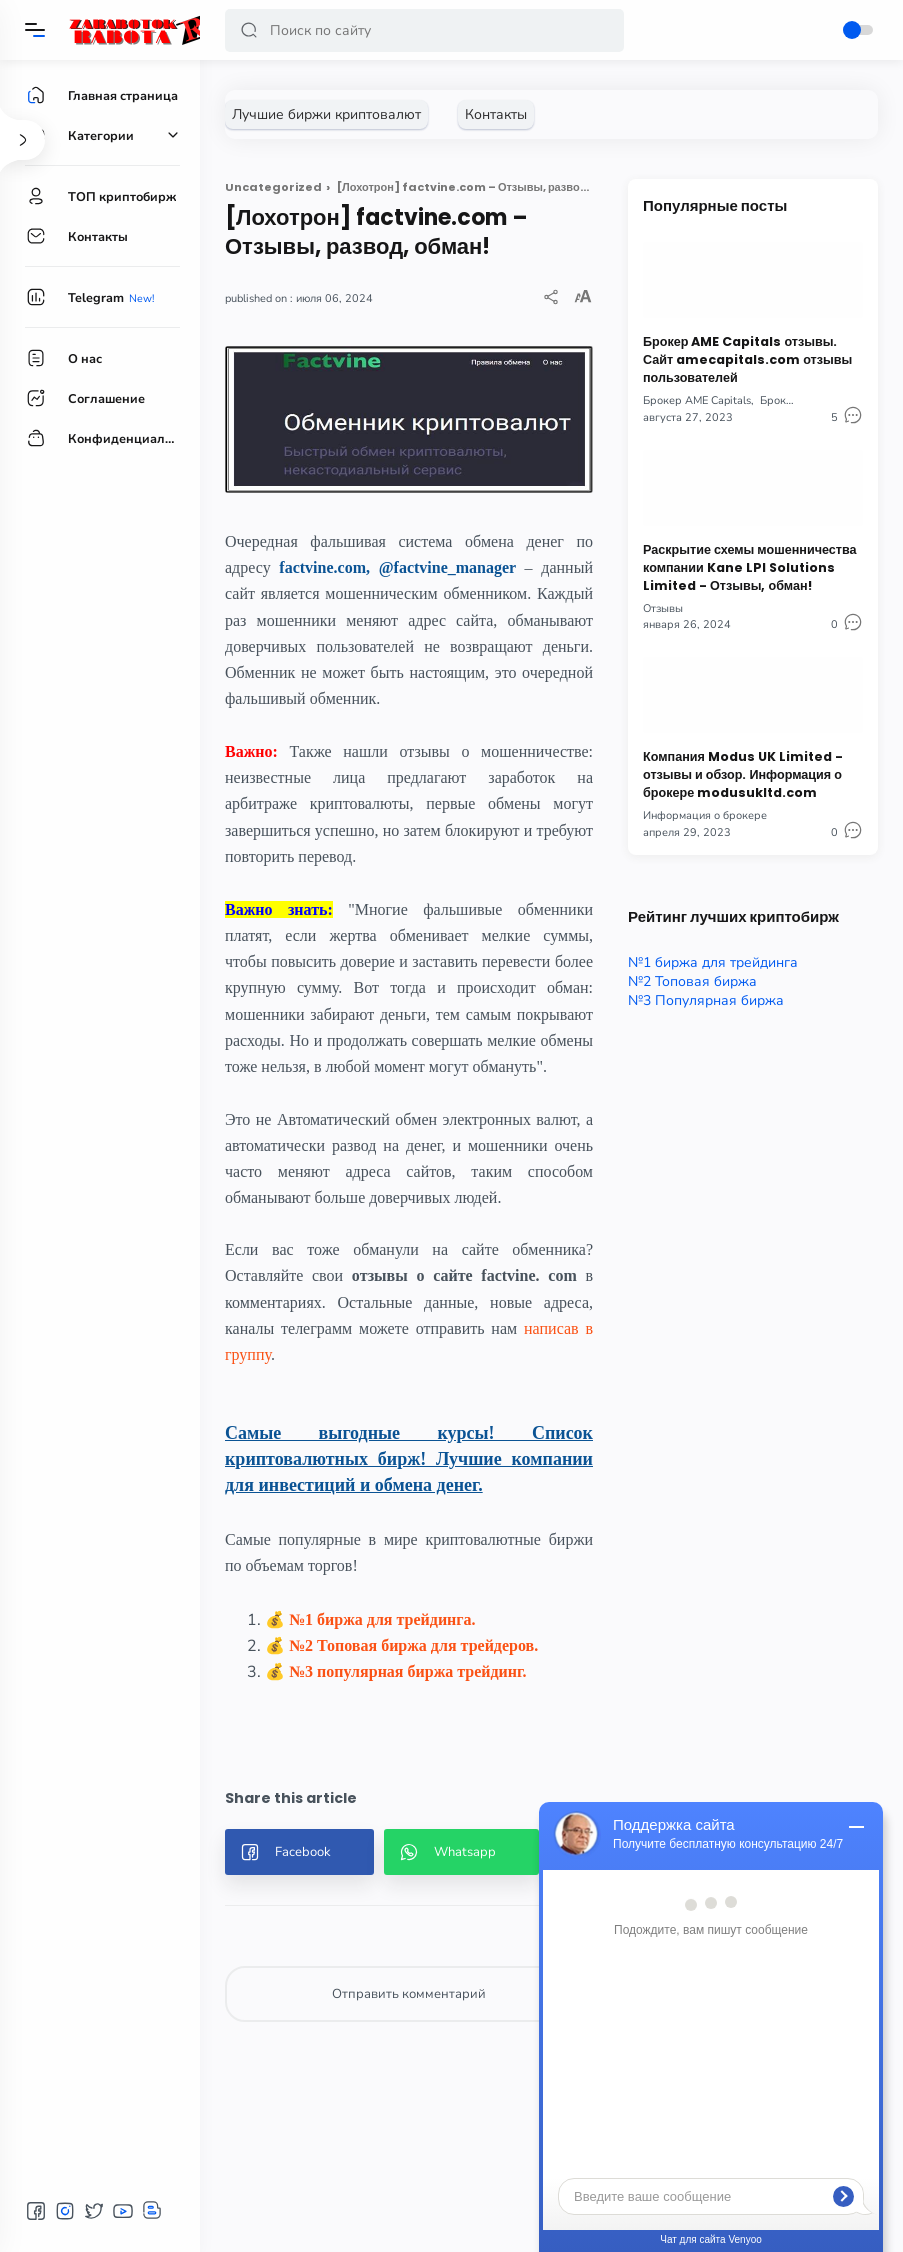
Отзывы (663, 608)
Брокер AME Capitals (697, 400)
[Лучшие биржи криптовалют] (326, 114)
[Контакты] (496, 114)
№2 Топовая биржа (692, 981)
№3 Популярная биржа (706, 1000)
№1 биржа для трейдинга (713, 962)
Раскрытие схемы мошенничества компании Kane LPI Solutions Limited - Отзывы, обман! (750, 567)
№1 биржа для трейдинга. (382, 1619)
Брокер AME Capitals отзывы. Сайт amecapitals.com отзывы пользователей (747, 359)
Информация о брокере (705, 815)
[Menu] (35, 30)
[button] (249, 30)
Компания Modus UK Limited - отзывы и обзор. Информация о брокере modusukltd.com (743, 774)
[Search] (424, 30)
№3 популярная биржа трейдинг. (408, 1671)
